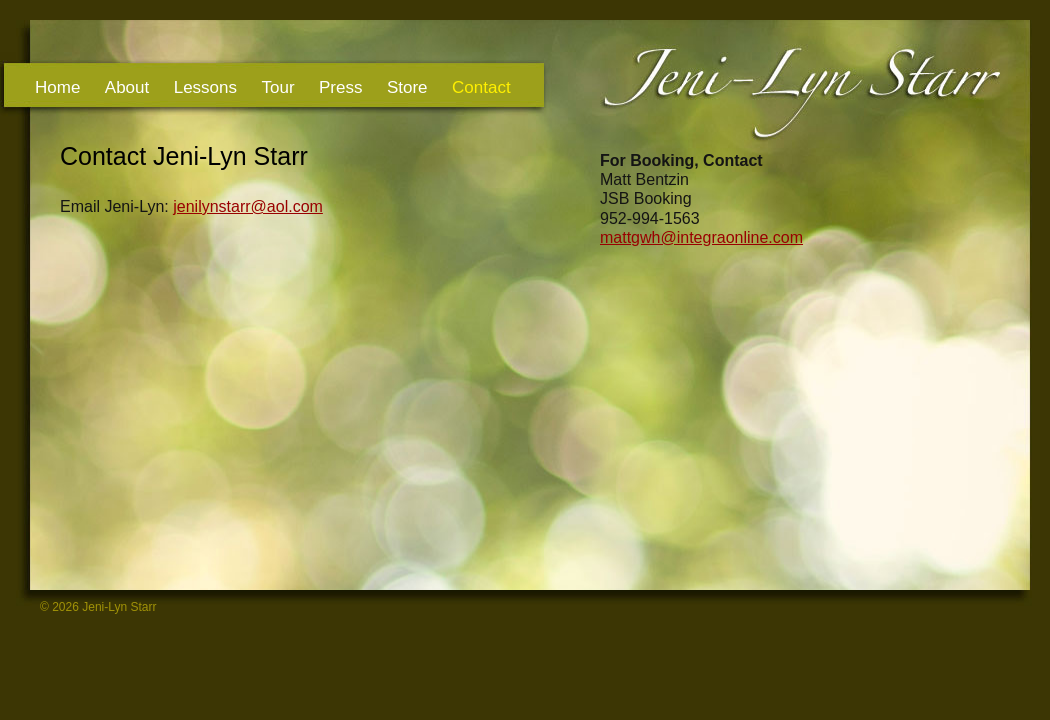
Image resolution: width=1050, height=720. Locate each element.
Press (340, 87)
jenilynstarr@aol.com (248, 206)
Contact (481, 87)
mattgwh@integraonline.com (701, 237)
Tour (277, 87)
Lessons (205, 87)
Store (407, 87)
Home (57, 87)
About (127, 87)
